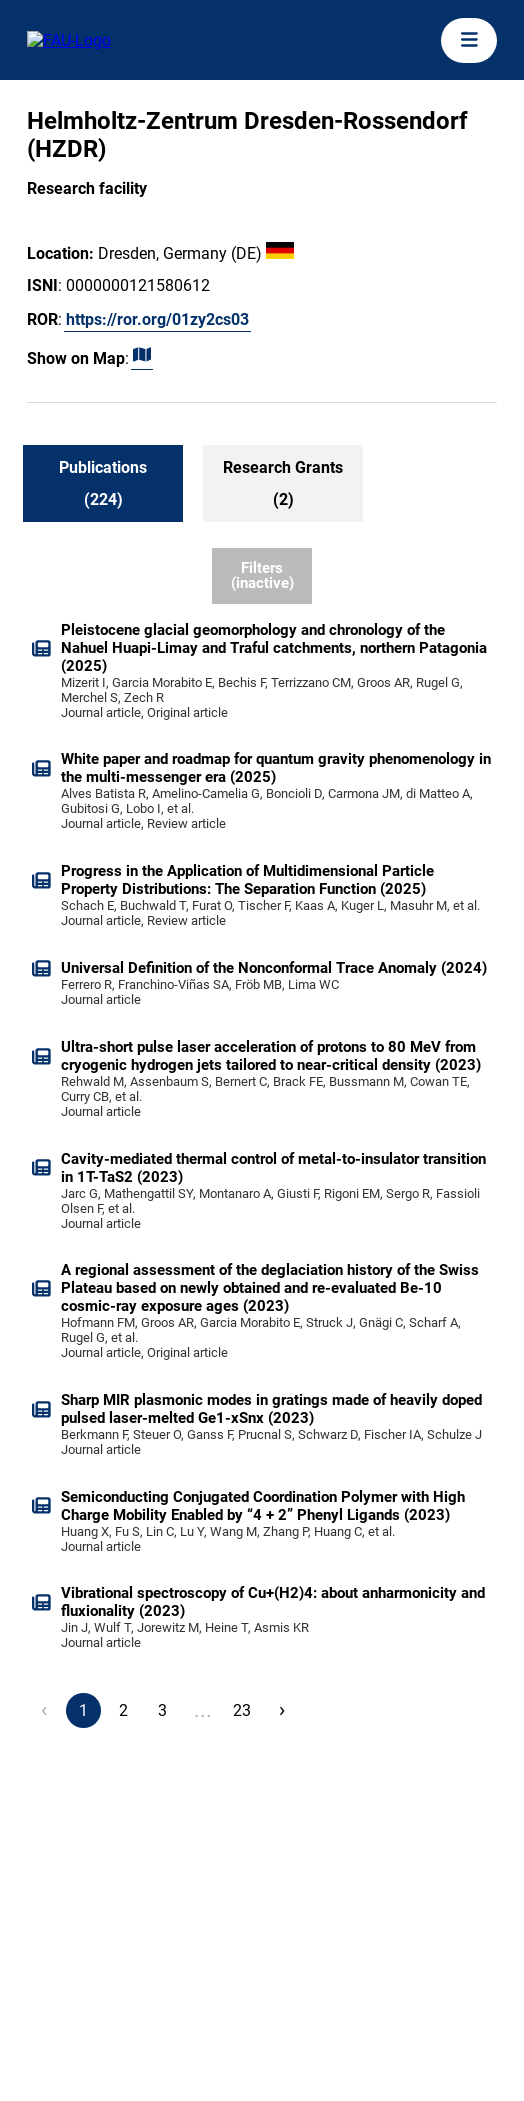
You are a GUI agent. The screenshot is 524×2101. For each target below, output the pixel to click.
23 (242, 1710)
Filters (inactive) (262, 575)
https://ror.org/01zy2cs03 (157, 319)
